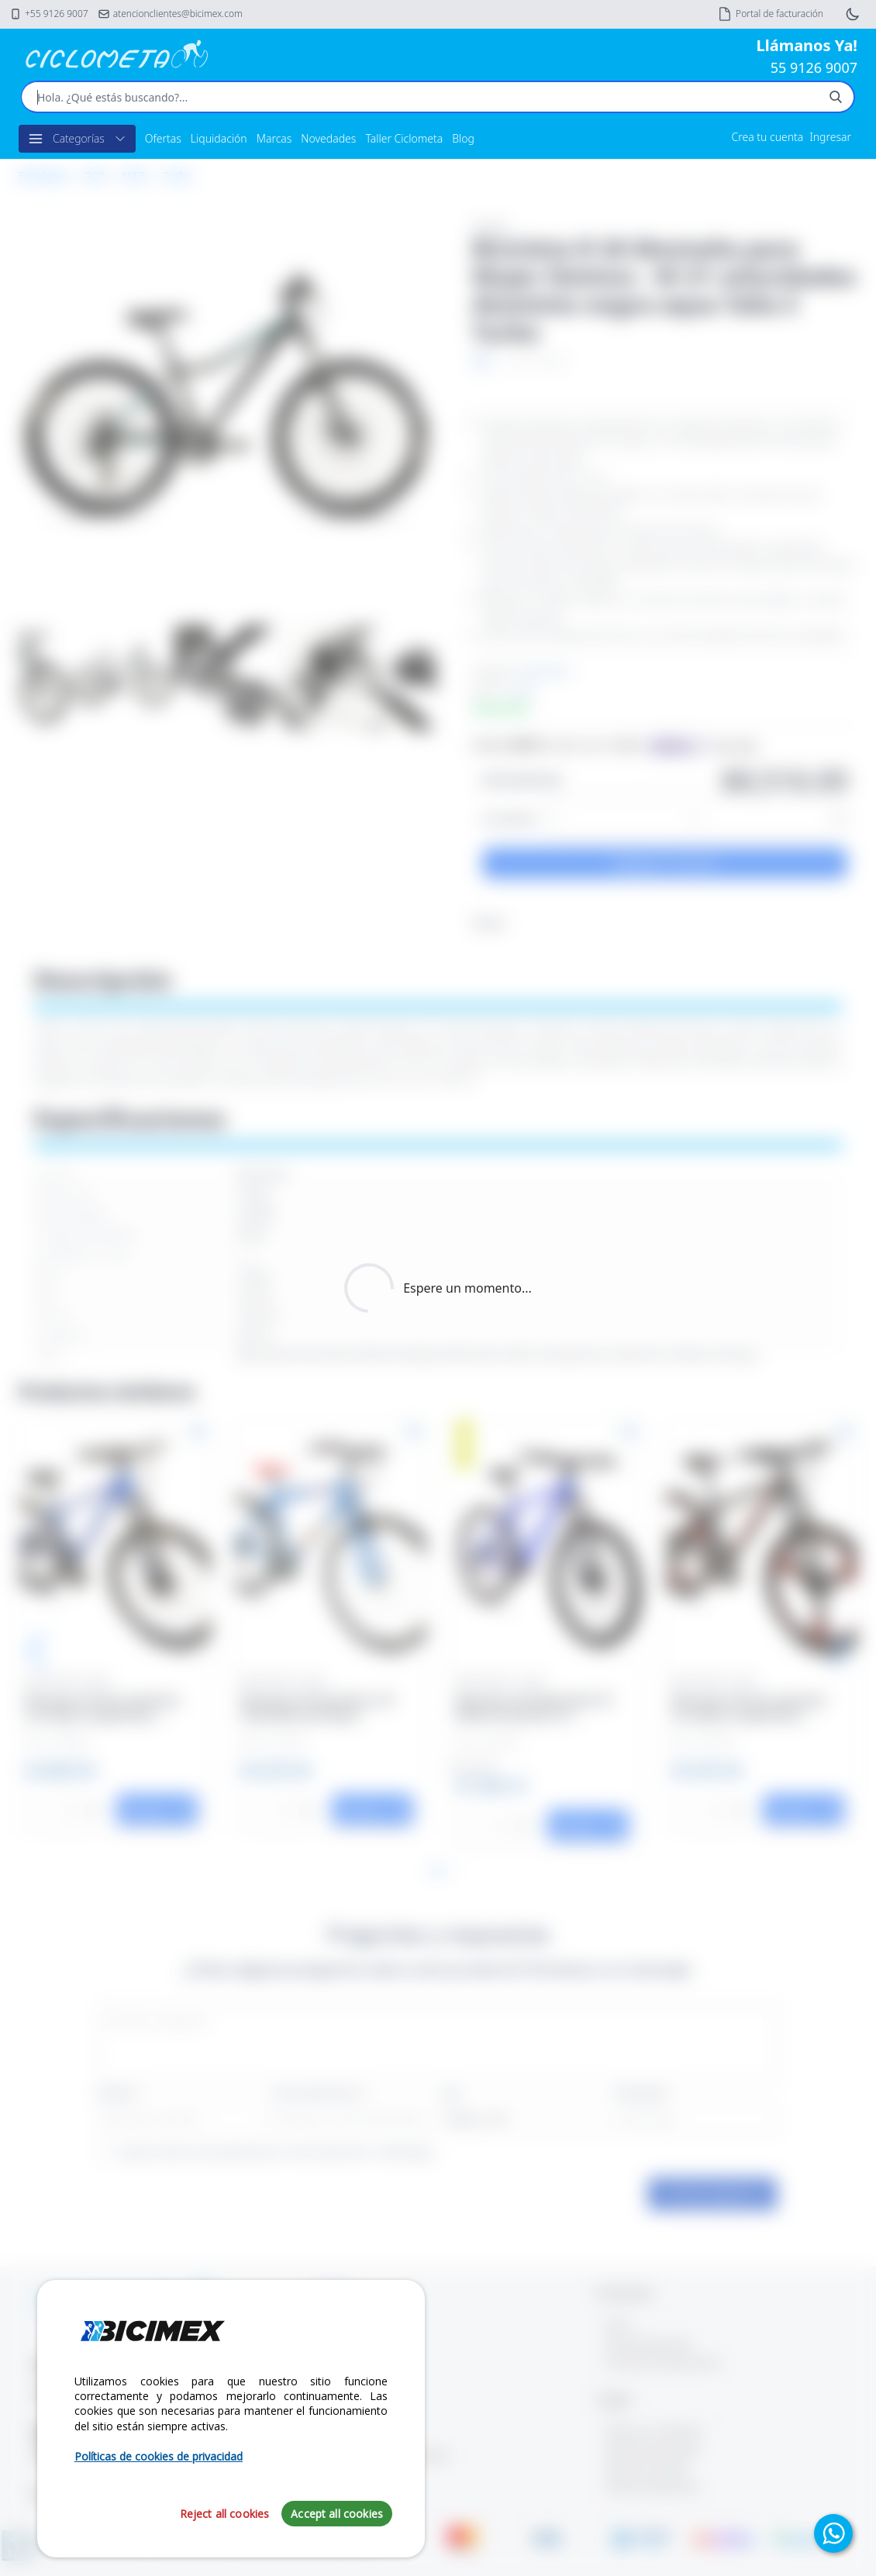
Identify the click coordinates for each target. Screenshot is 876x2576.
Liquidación (219, 138)
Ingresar (830, 136)
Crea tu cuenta (768, 136)
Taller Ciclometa (404, 138)
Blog (463, 138)
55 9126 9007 (814, 67)
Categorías (77, 138)
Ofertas (163, 138)
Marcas (274, 138)
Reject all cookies (225, 2513)
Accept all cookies (337, 2513)
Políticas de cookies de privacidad (158, 2456)
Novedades (328, 138)
